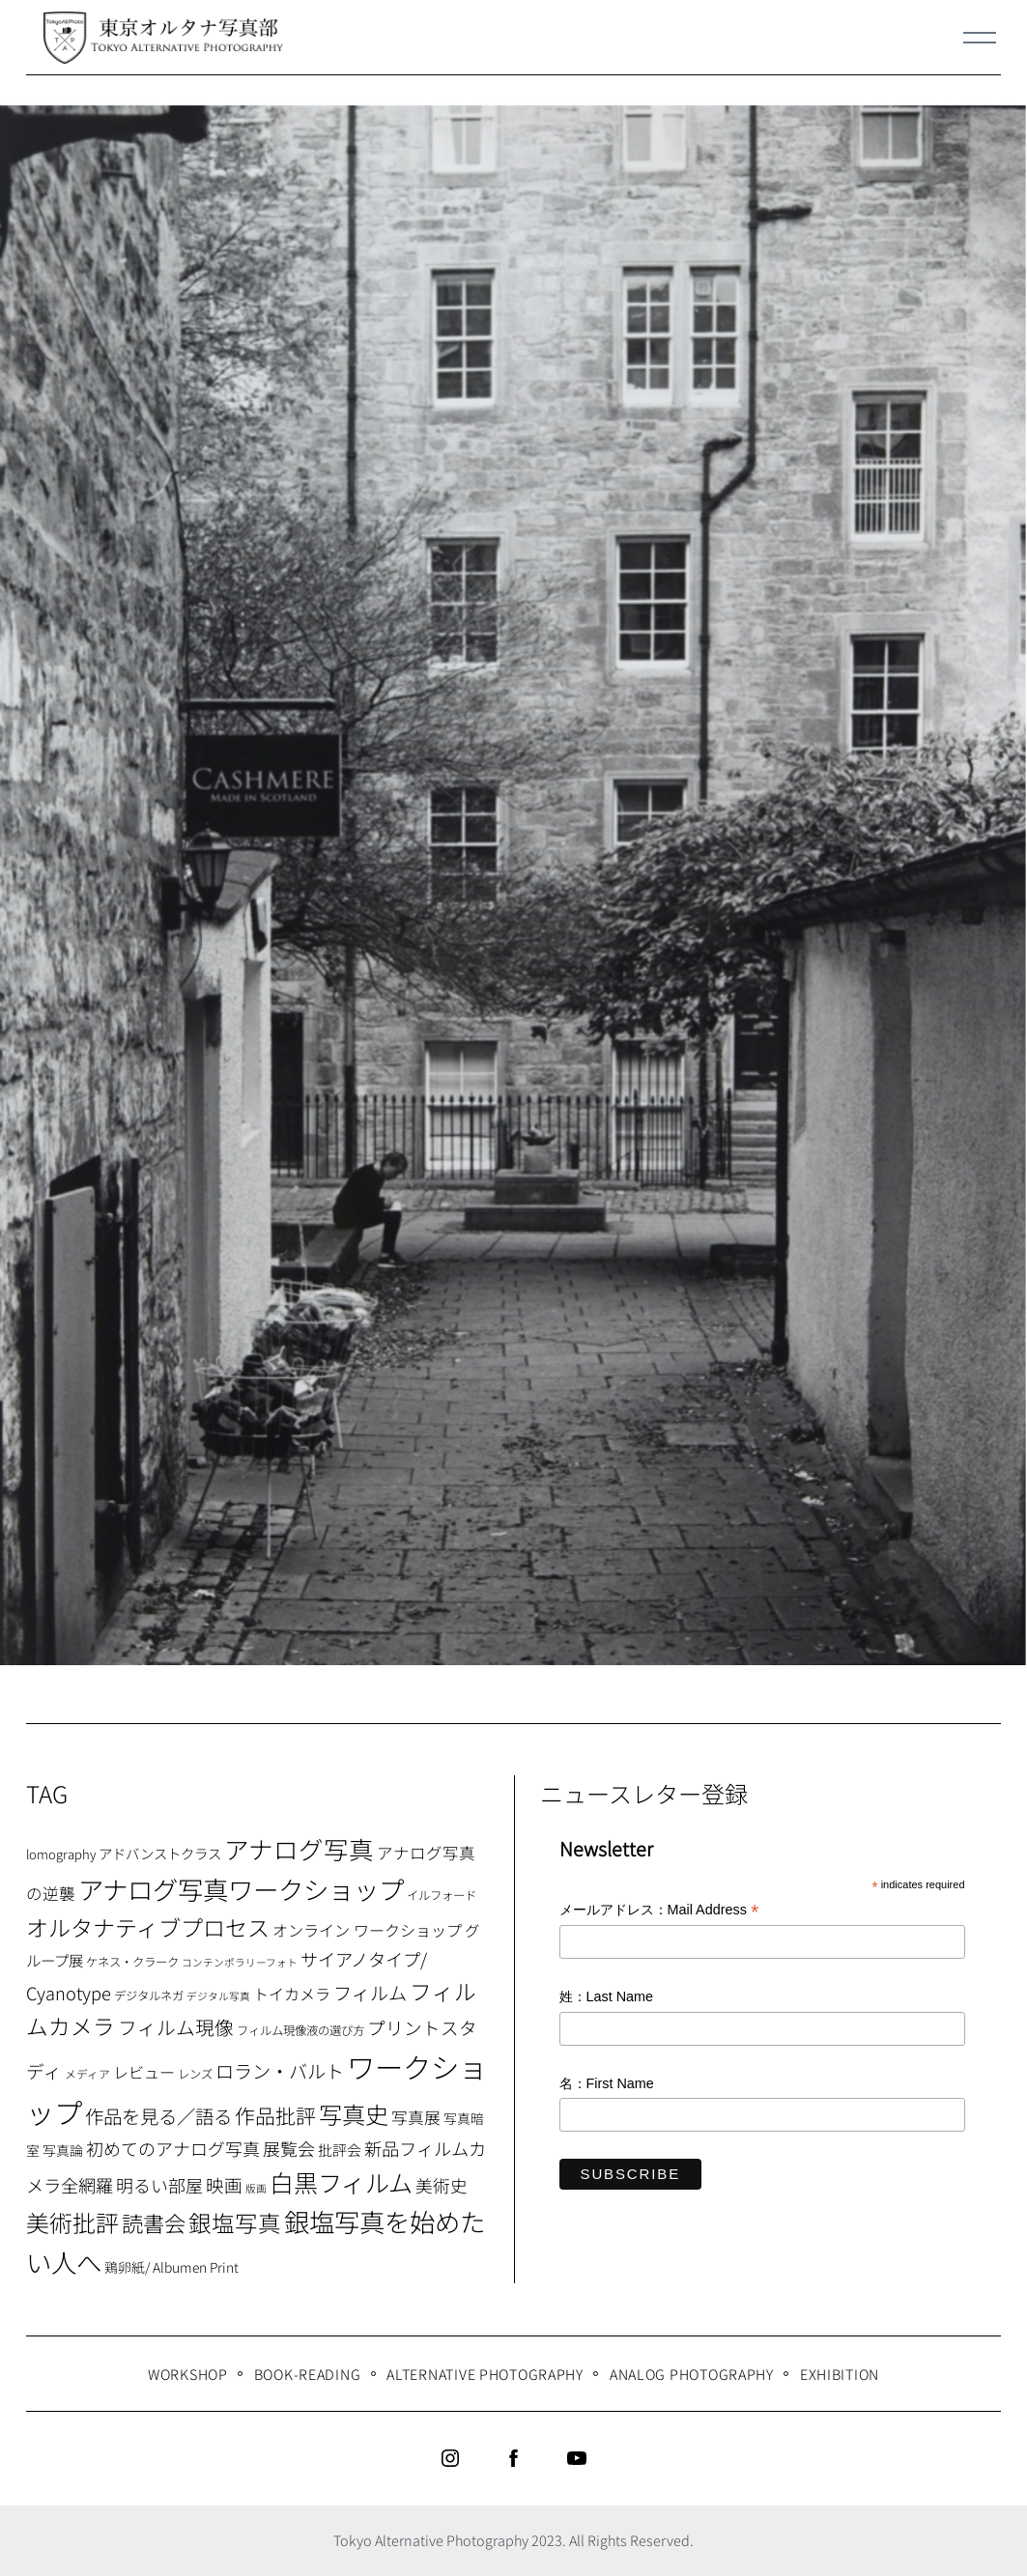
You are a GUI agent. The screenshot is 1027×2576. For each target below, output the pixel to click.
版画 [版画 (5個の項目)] (256, 2188)
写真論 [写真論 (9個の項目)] (63, 2150)
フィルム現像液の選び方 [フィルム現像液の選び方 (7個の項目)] (300, 2030)
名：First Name (606, 2083)
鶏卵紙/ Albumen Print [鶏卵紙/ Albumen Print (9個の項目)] (171, 2267)
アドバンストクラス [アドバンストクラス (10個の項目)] (160, 1853)
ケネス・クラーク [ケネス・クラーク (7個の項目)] (132, 1961)
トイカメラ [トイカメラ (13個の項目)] (291, 1993)
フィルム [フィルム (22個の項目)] (370, 1992)
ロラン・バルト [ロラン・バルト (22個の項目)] (279, 2070)
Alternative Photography (485, 2374)
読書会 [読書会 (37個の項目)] (153, 2222)
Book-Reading (307, 2374)
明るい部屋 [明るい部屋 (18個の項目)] (159, 2184)
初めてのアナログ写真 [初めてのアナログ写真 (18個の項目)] (173, 2148)
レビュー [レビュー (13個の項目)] (144, 2071)
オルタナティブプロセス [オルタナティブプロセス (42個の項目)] (148, 1927)
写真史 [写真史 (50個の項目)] (353, 2114)
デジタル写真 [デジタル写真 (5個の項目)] (218, 1996)
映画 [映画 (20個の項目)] (224, 2184)
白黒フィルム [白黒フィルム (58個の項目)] (341, 2182)
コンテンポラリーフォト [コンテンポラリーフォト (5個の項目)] (240, 1962)
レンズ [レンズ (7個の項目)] (195, 2073)
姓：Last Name (606, 1996)
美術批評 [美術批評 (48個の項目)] (72, 2222)
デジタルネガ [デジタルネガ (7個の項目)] (149, 1995)
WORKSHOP (188, 2374)
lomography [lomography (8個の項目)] (61, 1854)
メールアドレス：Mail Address (659, 1911)
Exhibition (839, 2374)
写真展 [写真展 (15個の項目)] (416, 2117)
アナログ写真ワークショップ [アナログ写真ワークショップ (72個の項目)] (241, 1889)
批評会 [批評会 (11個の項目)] (339, 2149)
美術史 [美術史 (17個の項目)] (441, 2185)
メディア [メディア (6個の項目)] (87, 2073)
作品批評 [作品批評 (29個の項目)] (275, 2115)
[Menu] (979, 37)
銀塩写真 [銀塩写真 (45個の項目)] (234, 2222)
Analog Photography (692, 2374)
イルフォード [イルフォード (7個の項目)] (441, 1895)
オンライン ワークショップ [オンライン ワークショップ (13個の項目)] (367, 1929)
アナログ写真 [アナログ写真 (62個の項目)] (299, 1848)
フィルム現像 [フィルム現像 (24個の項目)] (176, 2027)
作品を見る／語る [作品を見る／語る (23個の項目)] (158, 2116)
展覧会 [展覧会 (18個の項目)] (289, 2148)
